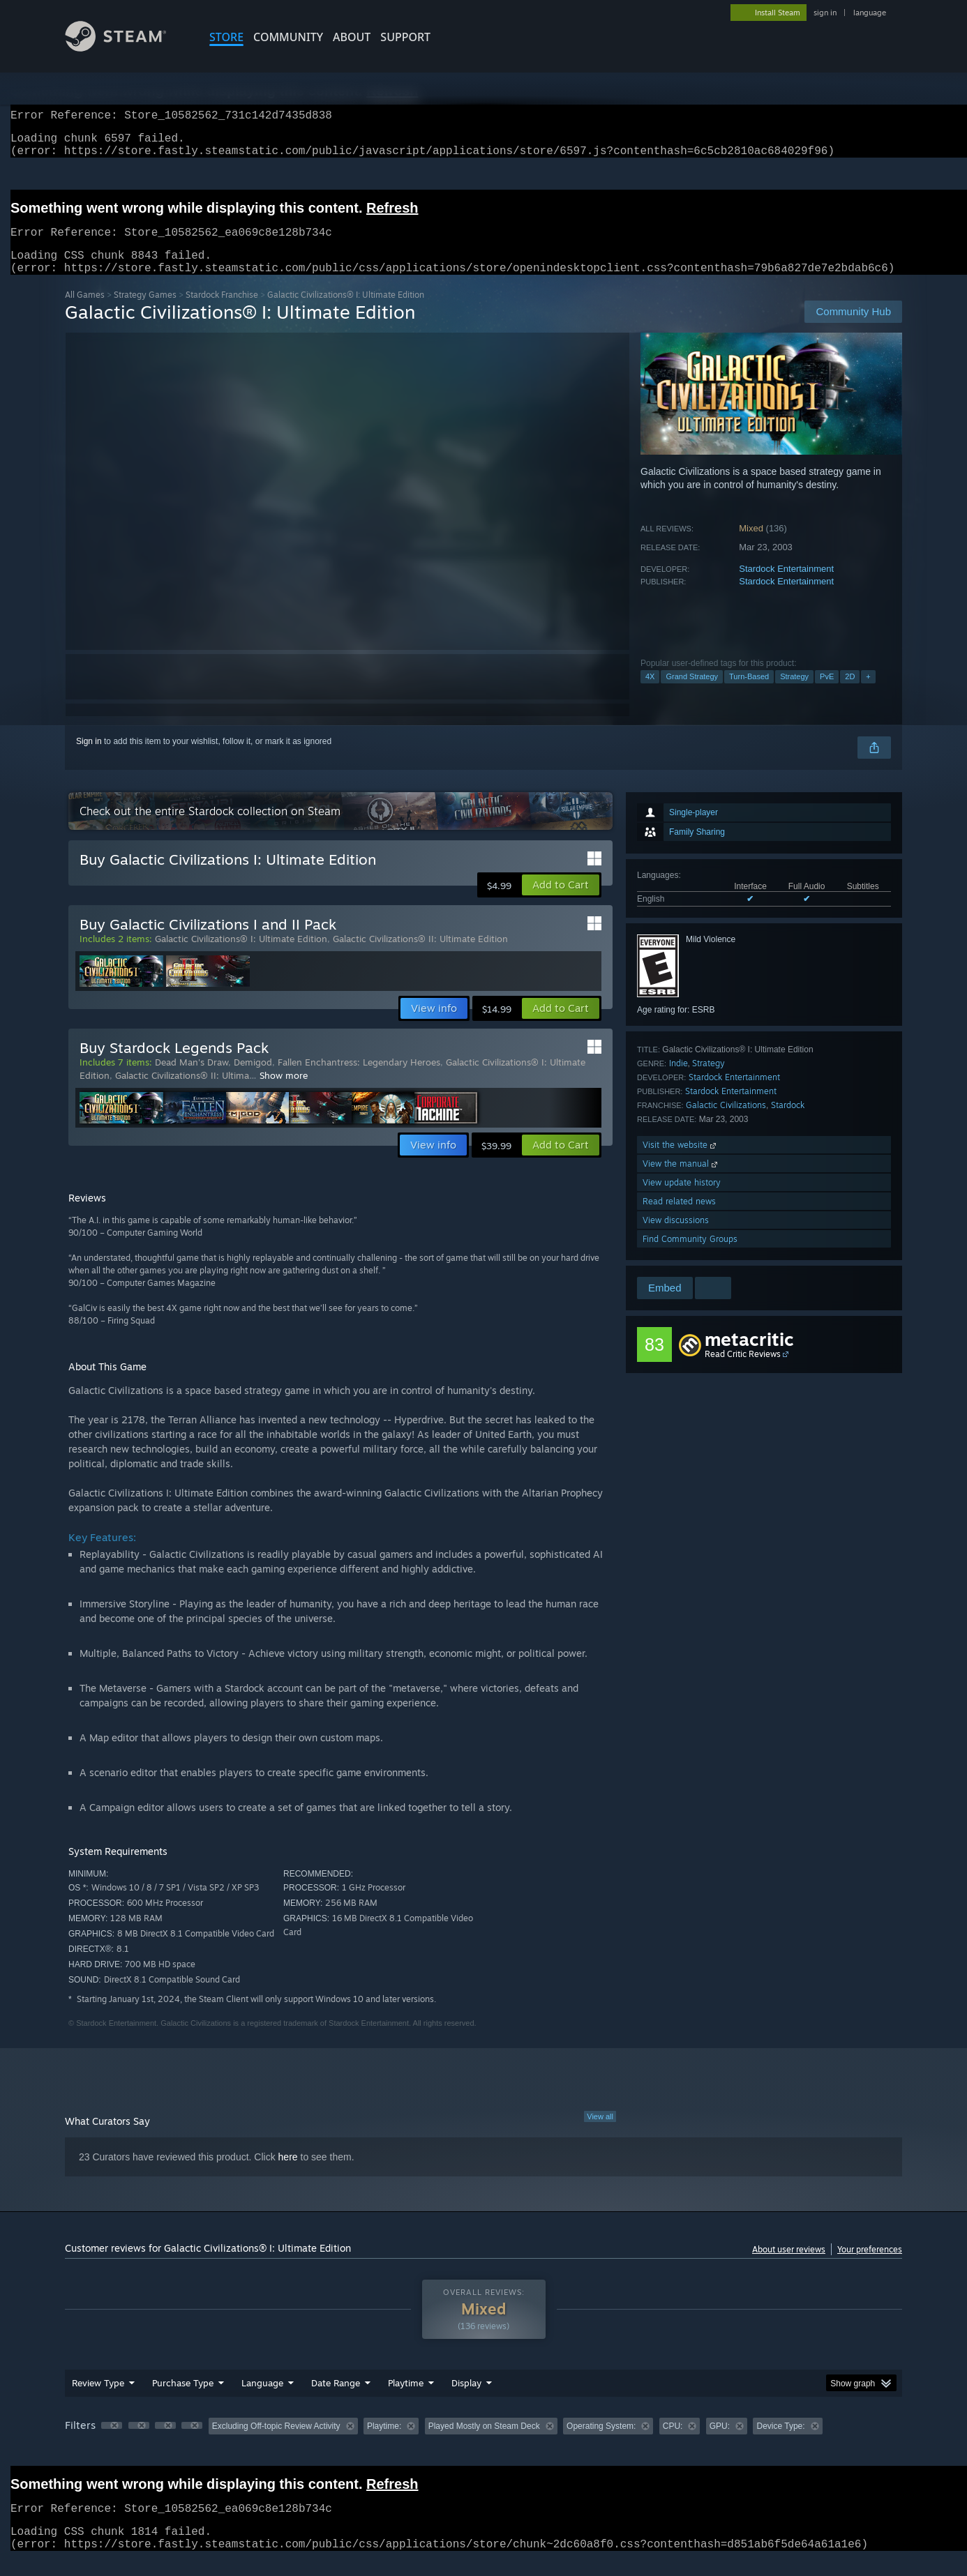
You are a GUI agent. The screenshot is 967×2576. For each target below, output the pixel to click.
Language (262, 2399)
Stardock (787, 1121)
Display (466, 2399)
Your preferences (869, 2266)
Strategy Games (145, 311)
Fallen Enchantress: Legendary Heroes (359, 1078)
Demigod (253, 1078)
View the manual (681, 1180)
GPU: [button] (720, 2443)
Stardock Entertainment (786, 585)
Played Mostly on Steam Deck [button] (484, 2443)
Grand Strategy (692, 693)
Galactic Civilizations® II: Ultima (182, 1092)
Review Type (98, 2399)
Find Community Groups (690, 1255)
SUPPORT (405, 37)
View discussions (676, 1237)
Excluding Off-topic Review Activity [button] (276, 2443)
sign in (825, 12)
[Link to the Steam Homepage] (126, 48)
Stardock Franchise (222, 311)
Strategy (794, 693)
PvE (827, 693)
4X (649, 693)
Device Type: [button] (780, 2443)
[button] (560, 902)
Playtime (405, 2399)
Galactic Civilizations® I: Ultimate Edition (241, 955)
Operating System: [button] (601, 2443)
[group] (483, 2443)
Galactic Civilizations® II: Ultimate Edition (420, 955)
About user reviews (788, 2266)
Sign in (89, 758)
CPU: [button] (673, 2443)
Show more (284, 1092)
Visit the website (681, 1161)
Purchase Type (182, 2399)
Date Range (335, 2399)
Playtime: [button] (384, 2443)
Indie (678, 1080)
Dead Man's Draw (191, 1078)
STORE (226, 37)
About (351, 37)
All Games (85, 311)
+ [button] (868, 693)
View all (600, 2133)
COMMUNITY (288, 37)
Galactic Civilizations (726, 1121)
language (869, 12)
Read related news (679, 1218)
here (288, 2173)
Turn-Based (749, 693)
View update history (682, 1199)
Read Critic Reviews (743, 1370)
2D (850, 693)
